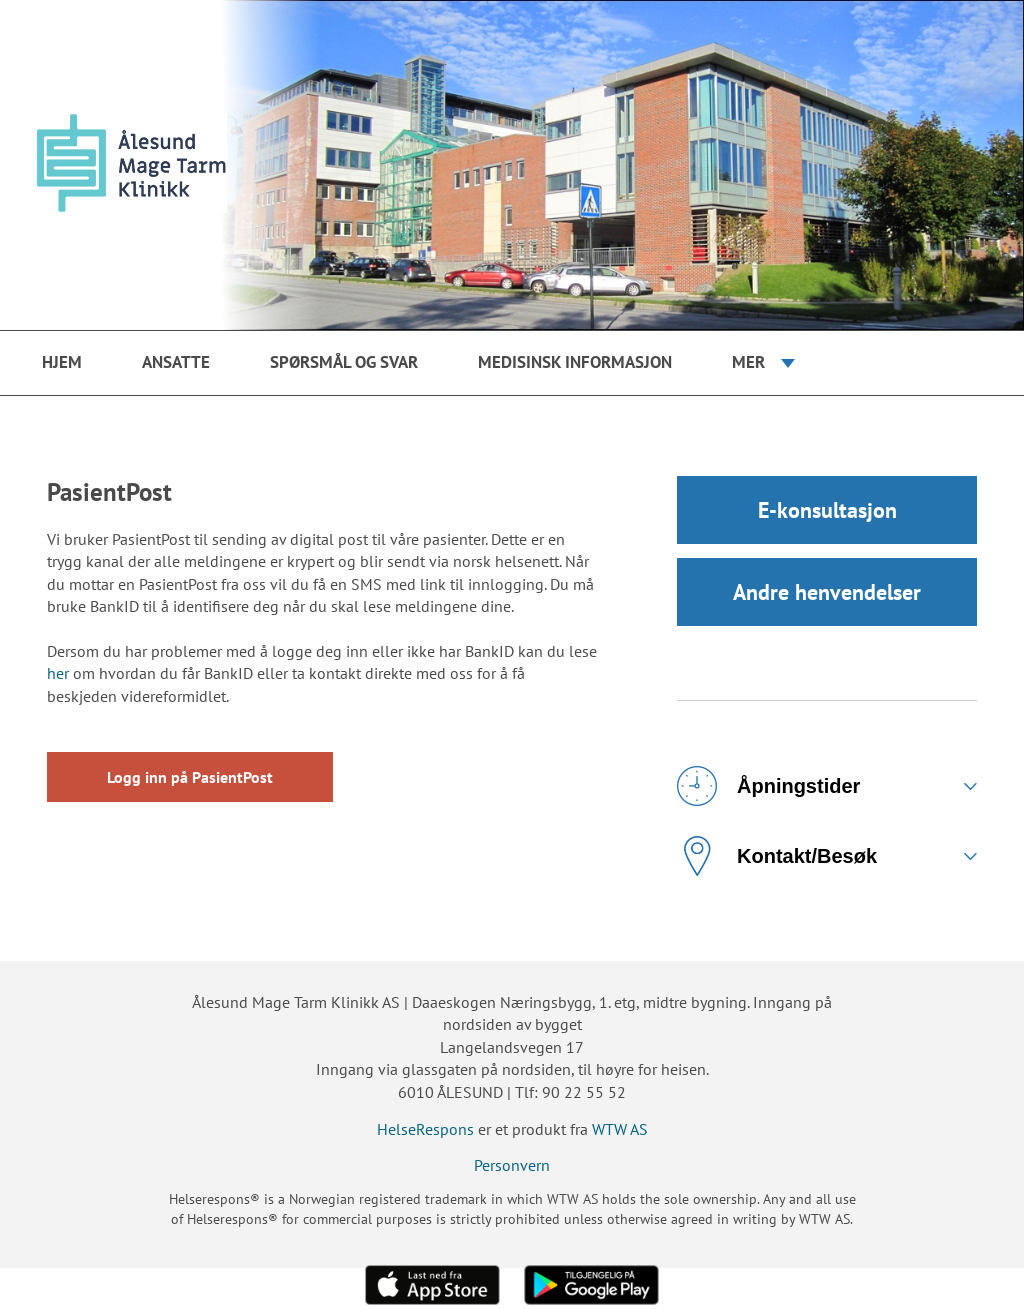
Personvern (512, 1165)
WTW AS (620, 1129)
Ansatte (176, 362)
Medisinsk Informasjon (575, 362)
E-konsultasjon (827, 510)
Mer (748, 362)
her (58, 673)
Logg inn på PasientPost (190, 777)
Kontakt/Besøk (777, 856)
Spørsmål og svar (344, 362)
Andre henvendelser (827, 592)
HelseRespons (425, 1129)
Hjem (62, 362)
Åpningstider (768, 786)
